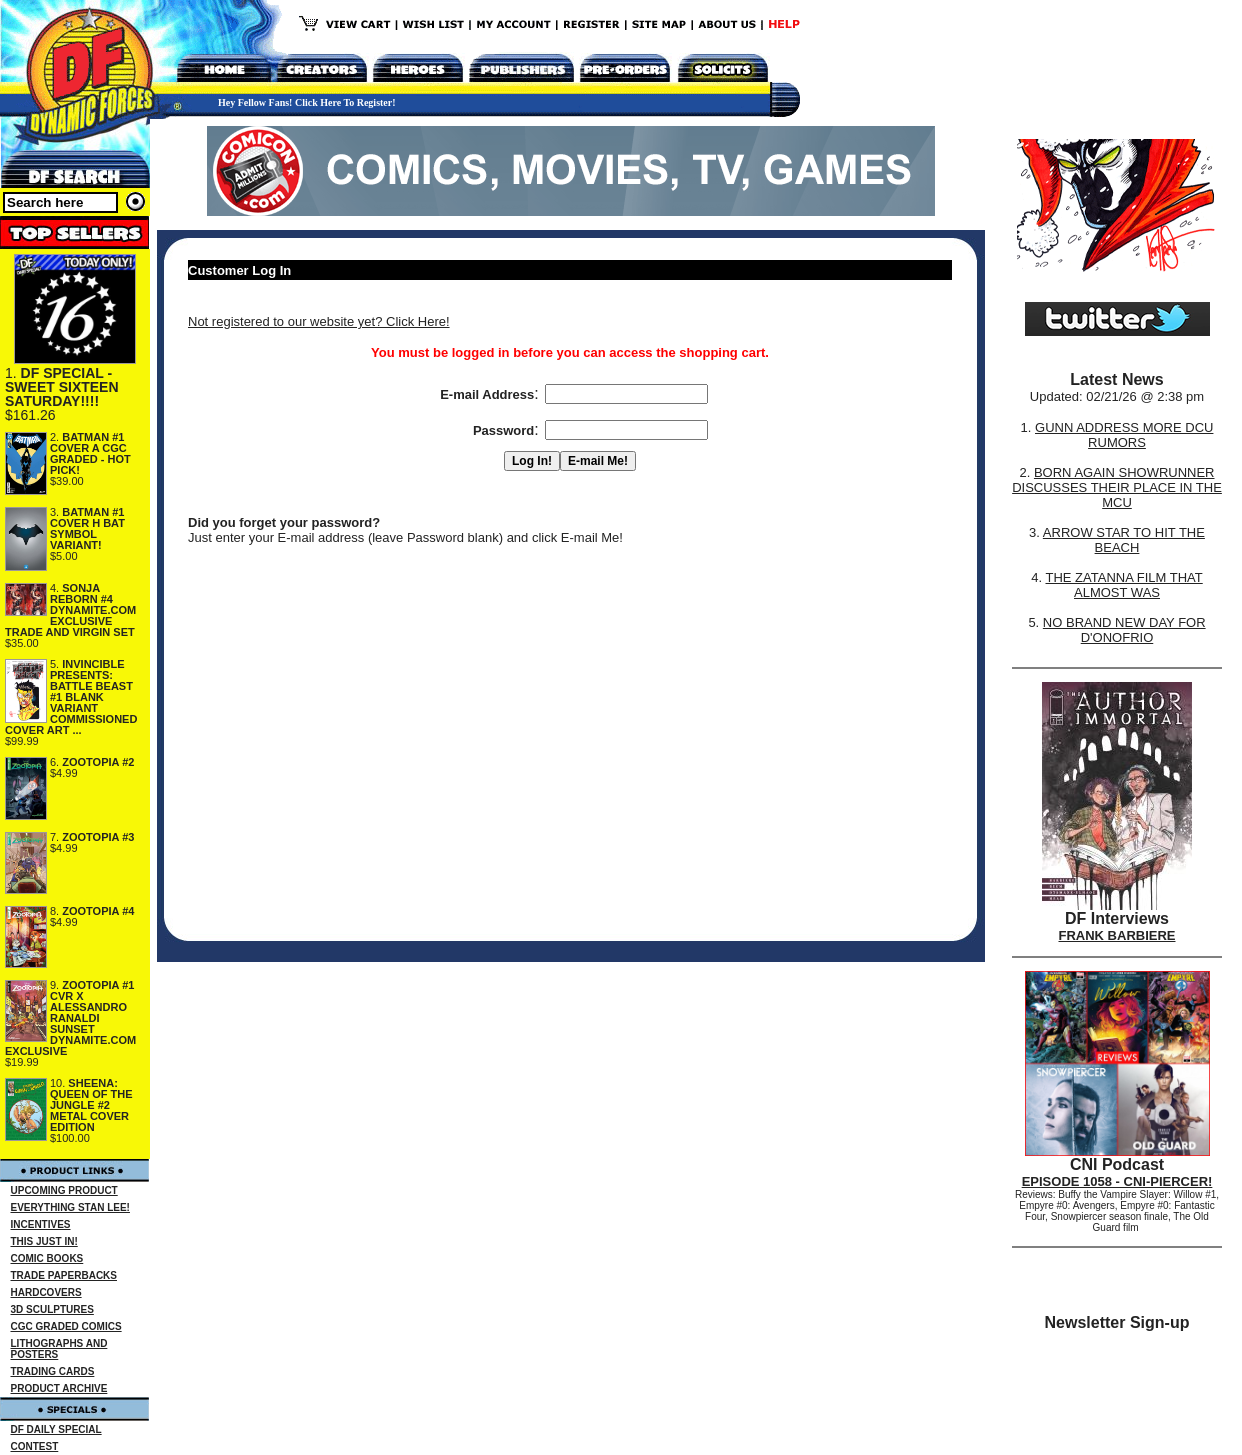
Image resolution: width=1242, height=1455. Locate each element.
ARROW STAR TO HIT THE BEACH (1124, 540)
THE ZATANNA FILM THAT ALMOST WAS (1124, 585)
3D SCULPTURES (52, 1309)
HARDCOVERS (46, 1292)
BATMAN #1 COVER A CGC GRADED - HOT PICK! (90, 453)
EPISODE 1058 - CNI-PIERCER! (1117, 1181)
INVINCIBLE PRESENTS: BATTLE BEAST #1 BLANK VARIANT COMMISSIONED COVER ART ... (71, 697)
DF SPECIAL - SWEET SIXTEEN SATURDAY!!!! (62, 387)
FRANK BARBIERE (1117, 935)
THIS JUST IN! (44, 1241)
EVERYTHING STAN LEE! (70, 1207)
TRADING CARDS (53, 1371)
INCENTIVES (41, 1224)
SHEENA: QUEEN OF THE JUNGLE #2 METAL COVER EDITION (91, 1105)
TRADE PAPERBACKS (64, 1275)
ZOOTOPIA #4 (98, 911)
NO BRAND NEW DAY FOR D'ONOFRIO (1124, 630)
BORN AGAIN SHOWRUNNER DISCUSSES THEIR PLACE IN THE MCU (1117, 487)
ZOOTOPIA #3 (98, 837)
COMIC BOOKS (47, 1258)
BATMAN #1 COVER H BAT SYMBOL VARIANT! (87, 528)
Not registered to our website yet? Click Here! (319, 321)
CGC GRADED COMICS (66, 1326)
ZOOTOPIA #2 (98, 762)
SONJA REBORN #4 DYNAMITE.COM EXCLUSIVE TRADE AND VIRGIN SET (70, 610)
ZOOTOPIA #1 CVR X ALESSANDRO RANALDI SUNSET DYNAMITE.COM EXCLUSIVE (70, 1018)
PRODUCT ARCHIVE (59, 1388)
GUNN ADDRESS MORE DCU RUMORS (1124, 435)
